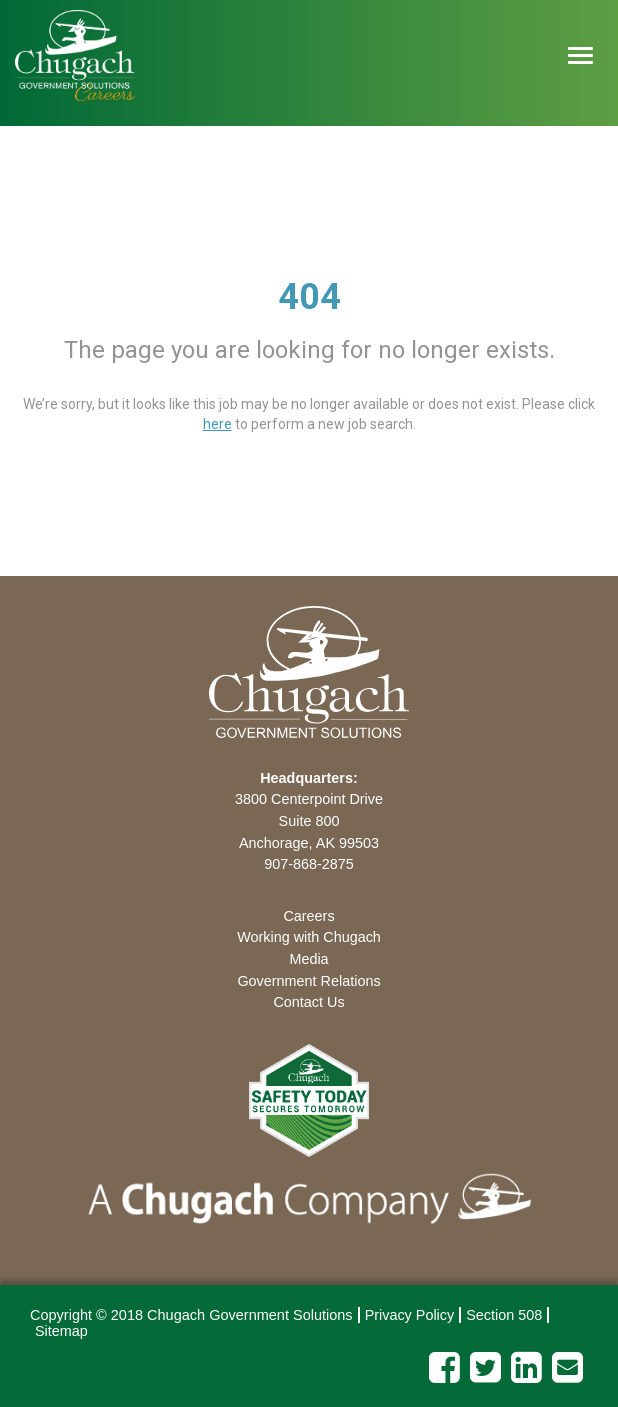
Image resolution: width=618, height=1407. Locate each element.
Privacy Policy (410, 1315)
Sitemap (61, 1331)
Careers (308, 916)
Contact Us (308, 1002)
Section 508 (504, 1315)
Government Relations (308, 981)
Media (308, 959)
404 (309, 297)
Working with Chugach (309, 937)
